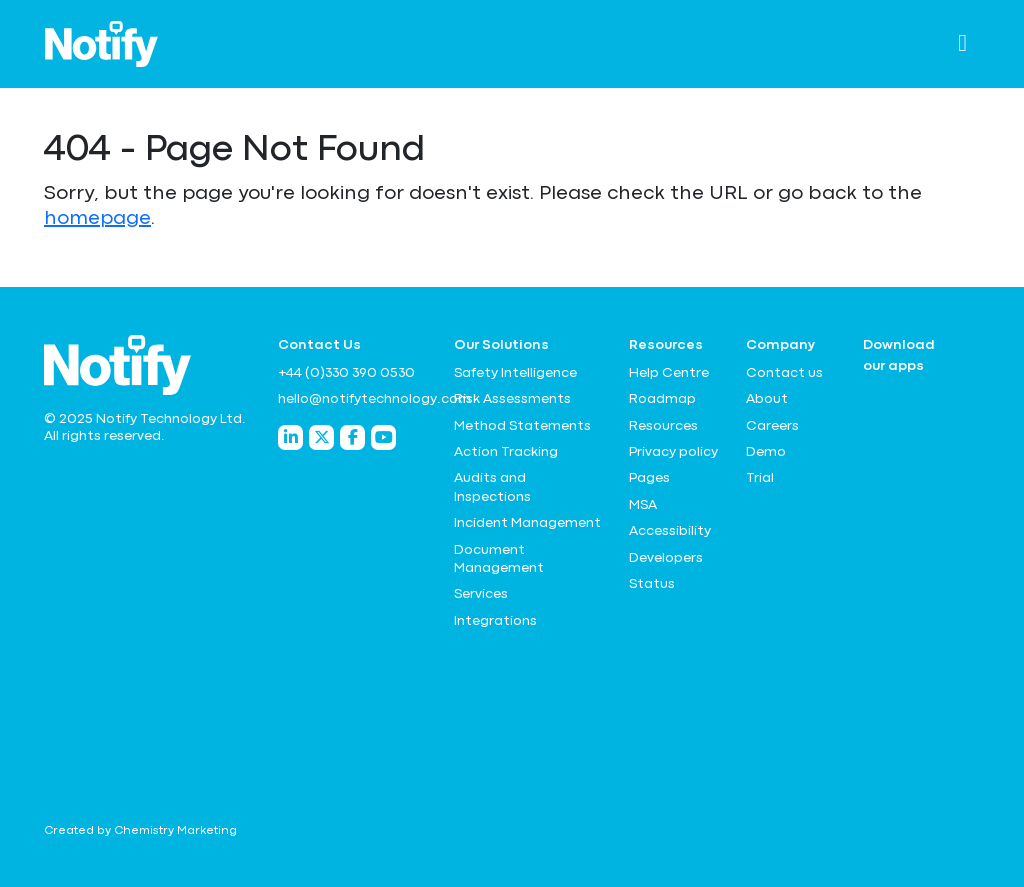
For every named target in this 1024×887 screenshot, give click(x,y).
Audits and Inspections (492, 487)
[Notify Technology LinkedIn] (290, 437)
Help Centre (669, 373)
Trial (760, 478)
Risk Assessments (512, 399)
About (767, 399)
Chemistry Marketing (175, 831)
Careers (772, 426)
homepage (97, 218)
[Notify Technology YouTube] (383, 437)
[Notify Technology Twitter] (321, 437)
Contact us (784, 373)
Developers (666, 558)
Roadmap (662, 399)
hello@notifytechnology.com (354, 399)
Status (652, 584)
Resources (663, 426)
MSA (643, 505)
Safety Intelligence (515, 373)
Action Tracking (506, 452)
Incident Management (527, 523)
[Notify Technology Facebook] (352, 437)
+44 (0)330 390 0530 (346, 373)
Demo (766, 452)
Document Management (499, 559)
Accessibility (670, 531)
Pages (649, 478)
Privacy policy (673, 452)
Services (481, 594)
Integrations (495, 621)
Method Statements (522, 426)
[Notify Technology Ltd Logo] (101, 44)
